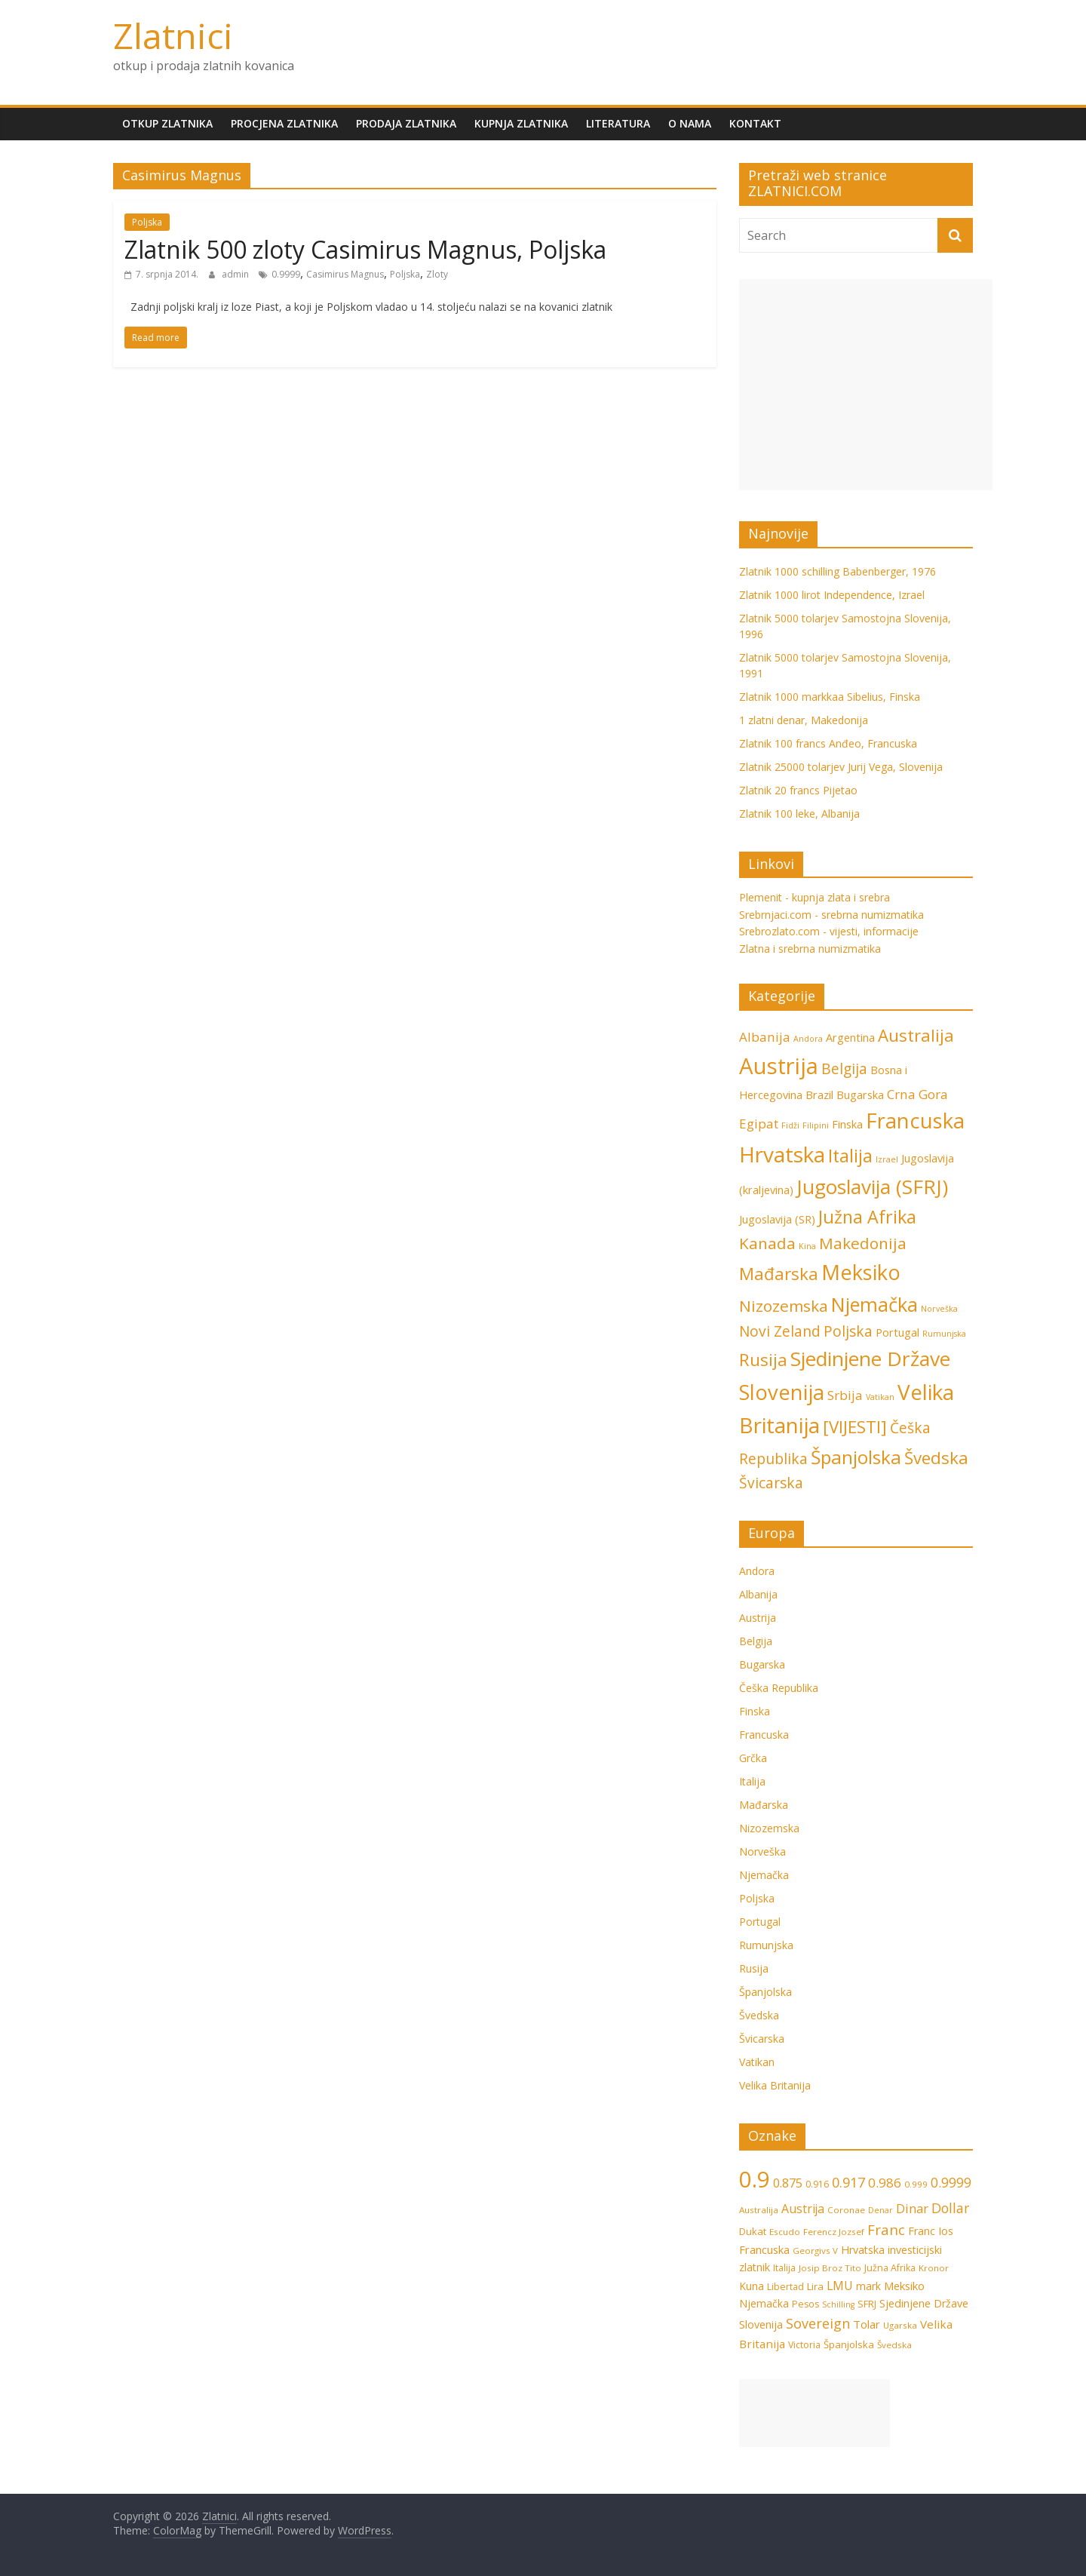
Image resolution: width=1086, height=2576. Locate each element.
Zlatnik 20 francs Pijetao (798, 790)
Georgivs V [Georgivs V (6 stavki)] (815, 2250)
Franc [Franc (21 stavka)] (886, 2229)
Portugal (760, 1921)
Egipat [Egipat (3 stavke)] (758, 1123)
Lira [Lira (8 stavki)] (815, 2286)
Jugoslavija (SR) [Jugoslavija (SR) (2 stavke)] (777, 1219)
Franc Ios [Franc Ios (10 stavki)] (930, 2231)
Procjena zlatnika (284, 123)
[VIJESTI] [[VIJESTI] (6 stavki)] (855, 1426)
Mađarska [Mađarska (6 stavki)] (778, 1273)
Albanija (758, 1594)
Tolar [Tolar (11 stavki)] (866, 2324)
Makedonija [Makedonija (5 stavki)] (863, 1243)
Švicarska (761, 2038)
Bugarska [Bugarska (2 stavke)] (860, 1095)
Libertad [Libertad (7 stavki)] (785, 2286)
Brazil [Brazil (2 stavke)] (819, 1095)
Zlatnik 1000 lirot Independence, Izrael (832, 595)
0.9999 (286, 274)
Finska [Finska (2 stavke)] (847, 1124)
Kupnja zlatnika (521, 123)
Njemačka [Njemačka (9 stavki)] (874, 1304)
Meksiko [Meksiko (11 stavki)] (860, 1272)
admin (236, 274)
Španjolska (765, 1992)
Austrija (757, 1617)
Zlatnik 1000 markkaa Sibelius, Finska (829, 696)
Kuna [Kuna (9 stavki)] (751, 2286)
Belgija (755, 1641)
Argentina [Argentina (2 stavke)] (850, 1037)
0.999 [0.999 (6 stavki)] (916, 2184)
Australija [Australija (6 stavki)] (916, 1035)
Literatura (618, 123)
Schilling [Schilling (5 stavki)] (838, 2304)
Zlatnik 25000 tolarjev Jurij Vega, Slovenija (841, 767)
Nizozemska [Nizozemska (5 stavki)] (783, 1305)
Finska (754, 1711)
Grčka (753, 1758)
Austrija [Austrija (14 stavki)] (778, 1066)
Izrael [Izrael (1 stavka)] (887, 1159)
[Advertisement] (865, 384)
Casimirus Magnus (345, 274)
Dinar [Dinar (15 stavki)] (912, 2208)
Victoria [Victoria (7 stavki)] (804, 2344)
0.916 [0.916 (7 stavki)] (817, 2184)
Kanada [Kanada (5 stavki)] (767, 1243)
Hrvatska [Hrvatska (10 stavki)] (863, 2250)
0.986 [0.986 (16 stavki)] (884, 2182)
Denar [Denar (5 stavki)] (880, 2210)
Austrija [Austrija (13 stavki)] (802, 2208)
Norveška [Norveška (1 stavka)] (939, 1308)
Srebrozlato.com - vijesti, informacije (829, 931)
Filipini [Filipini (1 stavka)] (815, 1125)
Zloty (437, 274)
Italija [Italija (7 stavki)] (850, 1156)
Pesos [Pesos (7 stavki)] (805, 2304)
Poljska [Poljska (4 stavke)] (848, 1331)
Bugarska (762, 1664)
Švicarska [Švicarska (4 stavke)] (771, 1483)
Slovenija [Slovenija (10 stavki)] (761, 2324)
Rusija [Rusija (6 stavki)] (763, 1359)
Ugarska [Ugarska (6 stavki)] (900, 2325)
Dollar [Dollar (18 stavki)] (950, 2208)
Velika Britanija (775, 2085)
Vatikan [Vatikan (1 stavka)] (880, 1397)
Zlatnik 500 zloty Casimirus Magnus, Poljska (365, 249)
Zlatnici (173, 35)
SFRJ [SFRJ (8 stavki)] (866, 2303)
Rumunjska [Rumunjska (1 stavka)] (944, 1333)
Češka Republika (778, 1688)
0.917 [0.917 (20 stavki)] (848, 2181)
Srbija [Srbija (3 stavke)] (845, 1395)
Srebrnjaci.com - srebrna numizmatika (831, 914)
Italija (752, 1781)
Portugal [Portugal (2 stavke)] (897, 1332)
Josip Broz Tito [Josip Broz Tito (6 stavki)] (830, 2268)
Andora (757, 1571)
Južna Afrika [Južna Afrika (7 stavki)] (867, 1217)
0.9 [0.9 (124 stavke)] (754, 2179)
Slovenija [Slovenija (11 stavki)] (781, 1392)
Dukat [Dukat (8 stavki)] (752, 2231)
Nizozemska (769, 1828)
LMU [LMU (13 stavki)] (840, 2285)
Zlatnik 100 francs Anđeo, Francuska (828, 743)
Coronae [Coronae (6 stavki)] (846, 2209)
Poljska (147, 222)
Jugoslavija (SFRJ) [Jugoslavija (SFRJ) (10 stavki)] (872, 1186)
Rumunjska (766, 1945)
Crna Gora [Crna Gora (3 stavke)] (917, 1094)
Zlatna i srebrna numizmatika (810, 948)
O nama (689, 123)
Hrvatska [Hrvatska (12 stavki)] (782, 1154)
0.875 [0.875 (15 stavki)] (787, 2182)
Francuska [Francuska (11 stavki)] (915, 1120)
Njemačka (764, 1875)
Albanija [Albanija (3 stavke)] (764, 1036)
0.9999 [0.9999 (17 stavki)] (951, 2182)
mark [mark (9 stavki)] (868, 2286)
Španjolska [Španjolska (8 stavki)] (856, 1457)
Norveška (762, 1851)
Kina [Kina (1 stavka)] (807, 1246)
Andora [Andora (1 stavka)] (808, 1038)
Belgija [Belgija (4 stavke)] (844, 1069)
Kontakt (755, 123)
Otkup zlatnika (167, 123)
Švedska (759, 2015)
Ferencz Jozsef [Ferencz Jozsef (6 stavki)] (833, 2231)
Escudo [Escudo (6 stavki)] (784, 2231)
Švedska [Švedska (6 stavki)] (936, 1457)
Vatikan (757, 2062)
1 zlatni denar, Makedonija (803, 720)
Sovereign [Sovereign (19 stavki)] (818, 2323)
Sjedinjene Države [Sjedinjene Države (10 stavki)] (870, 1358)
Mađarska (763, 1805)
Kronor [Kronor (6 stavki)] (934, 2268)
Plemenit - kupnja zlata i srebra (814, 897)
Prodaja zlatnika (406, 123)
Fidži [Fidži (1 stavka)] (790, 1125)
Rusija (753, 1968)
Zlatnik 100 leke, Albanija (799, 813)
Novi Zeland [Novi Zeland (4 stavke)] (780, 1331)
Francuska (764, 1734)
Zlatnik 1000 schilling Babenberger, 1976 (837, 571)
